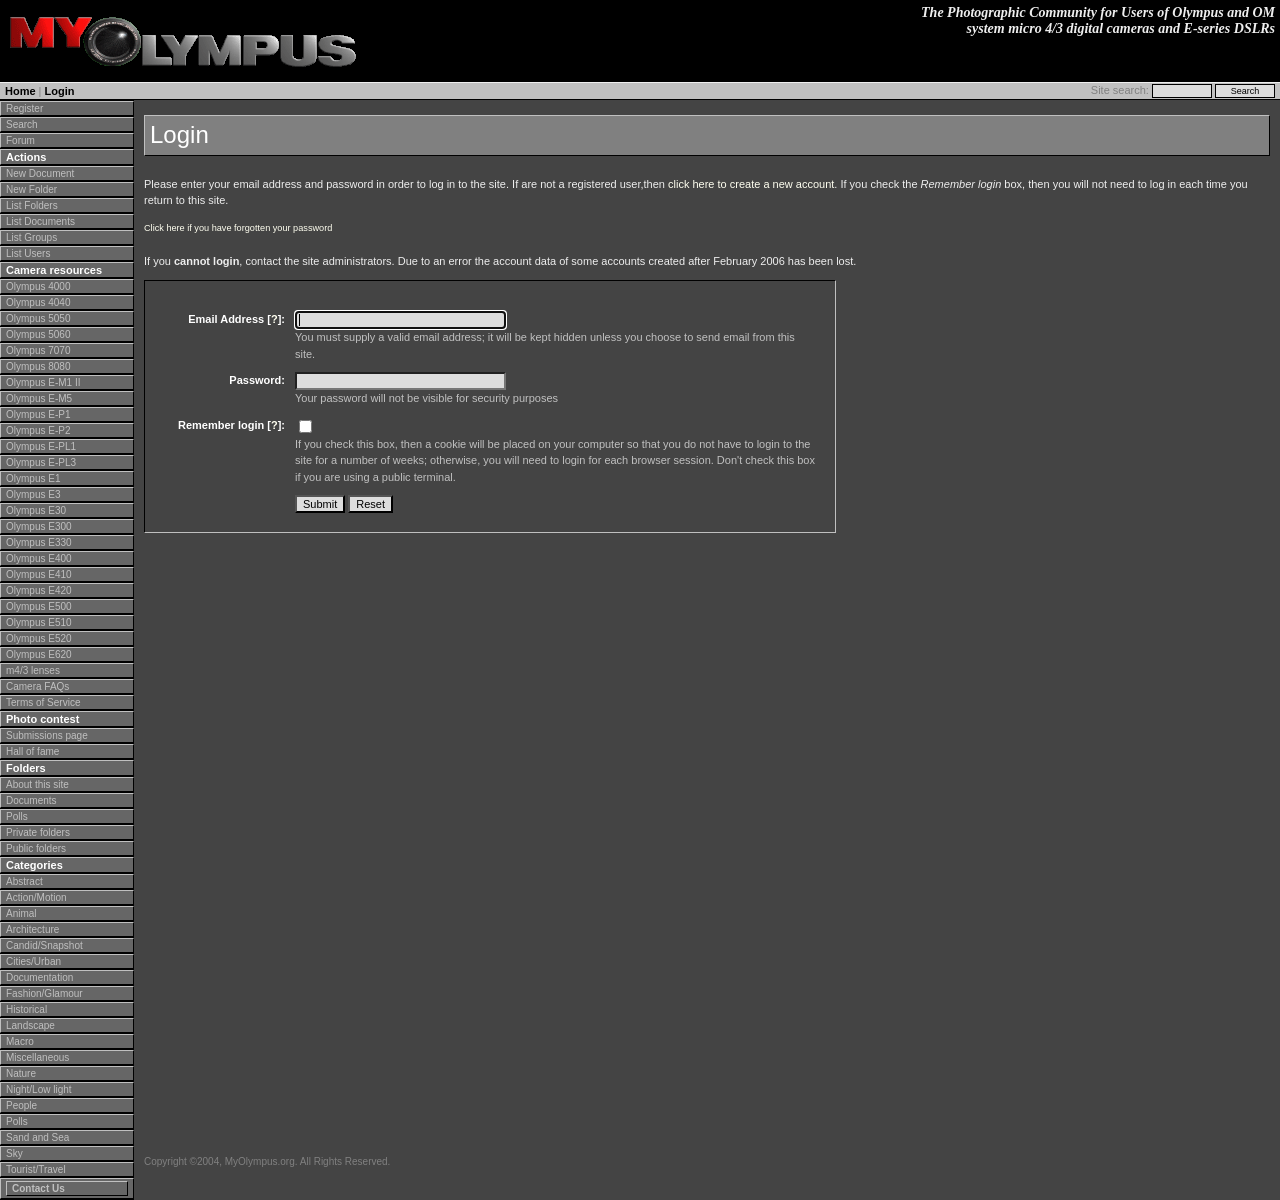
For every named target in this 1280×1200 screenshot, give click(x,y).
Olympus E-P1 (38, 414)
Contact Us (38, 1188)
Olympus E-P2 (38, 430)
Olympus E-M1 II (43, 382)
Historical (26, 1009)
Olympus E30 (36, 510)
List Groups (31, 237)
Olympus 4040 (38, 302)
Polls (17, 816)
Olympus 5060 (38, 334)
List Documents (40, 221)
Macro (20, 1041)
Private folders (38, 832)
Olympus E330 (39, 542)
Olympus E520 (39, 638)
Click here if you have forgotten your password (238, 228)
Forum (20, 140)
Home (20, 91)
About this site (37, 784)
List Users (28, 253)
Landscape (30, 1025)
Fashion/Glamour (44, 993)
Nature (21, 1073)
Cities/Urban (33, 961)
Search (22, 124)
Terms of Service (43, 702)
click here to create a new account (751, 184)
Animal (21, 913)
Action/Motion (36, 897)
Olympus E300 (39, 526)
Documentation (39, 977)
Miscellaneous (37, 1057)
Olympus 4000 (38, 286)
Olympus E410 (39, 574)
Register (24, 108)
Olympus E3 (33, 494)
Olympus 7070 (38, 350)
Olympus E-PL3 (41, 462)
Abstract (24, 881)
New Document (40, 173)
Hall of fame (32, 751)
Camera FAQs (37, 686)
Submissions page (47, 735)
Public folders (36, 848)
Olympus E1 (33, 478)
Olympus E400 (39, 558)
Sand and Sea (37, 1137)
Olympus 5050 (38, 318)
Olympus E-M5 (39, 398)
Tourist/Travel (36, 1169)
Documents (31, 800)
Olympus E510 (39, 622)
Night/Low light (39, 1089)
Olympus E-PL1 (41, 446)
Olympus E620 (39, 654)
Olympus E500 (39, 606)
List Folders (32, 205)
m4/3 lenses (33, 670)
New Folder (31, 189)
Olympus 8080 (38, 366)
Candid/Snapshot (44, 945)
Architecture (32, 929)
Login (60, 91)
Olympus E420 (39, 590)
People (21, 1105)
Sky (14, 1153)
